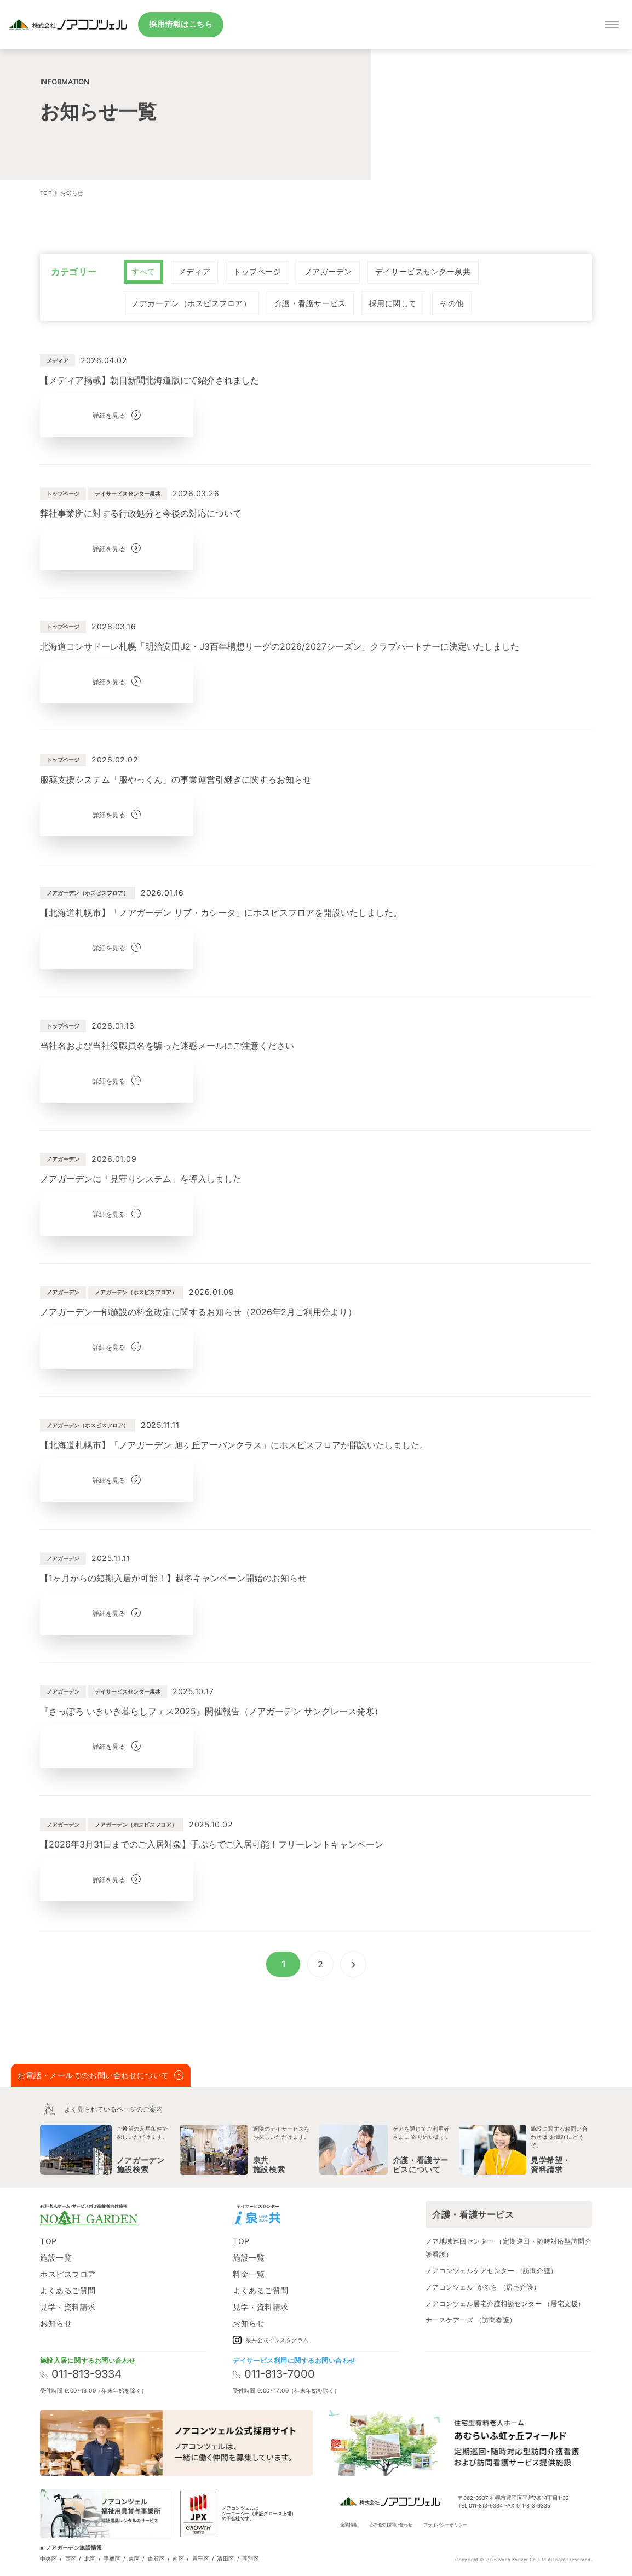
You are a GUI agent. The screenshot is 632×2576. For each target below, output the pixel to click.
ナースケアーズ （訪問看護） (471, 2320)
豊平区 (200, 2558)
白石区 (156, 2558)
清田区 (225, 2558)
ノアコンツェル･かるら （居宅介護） (483, 2287)
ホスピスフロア (68, 2274)
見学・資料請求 (68, 2306)
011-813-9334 (81, 2374)
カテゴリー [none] (73, 271)
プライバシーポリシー (445, 2524)
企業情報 (349, 2524)
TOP (48, 2241)
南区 (178, 2558)
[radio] (143, 272)
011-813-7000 (274, 2374)
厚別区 (250, 2558)
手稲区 (112, 2558)
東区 (134, 2558)
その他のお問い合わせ (390, 2524)
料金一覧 (249, 2274)
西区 (71, 2558)
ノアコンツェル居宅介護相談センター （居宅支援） (505, 2303)
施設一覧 (56, 2257)
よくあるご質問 (68, 2290)
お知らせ (56, 2323)
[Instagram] (300, 2214)
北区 (90, 2558)
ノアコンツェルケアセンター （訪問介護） (492, 2271)
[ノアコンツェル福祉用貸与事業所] (105, 2513)
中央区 (48, 2558)
